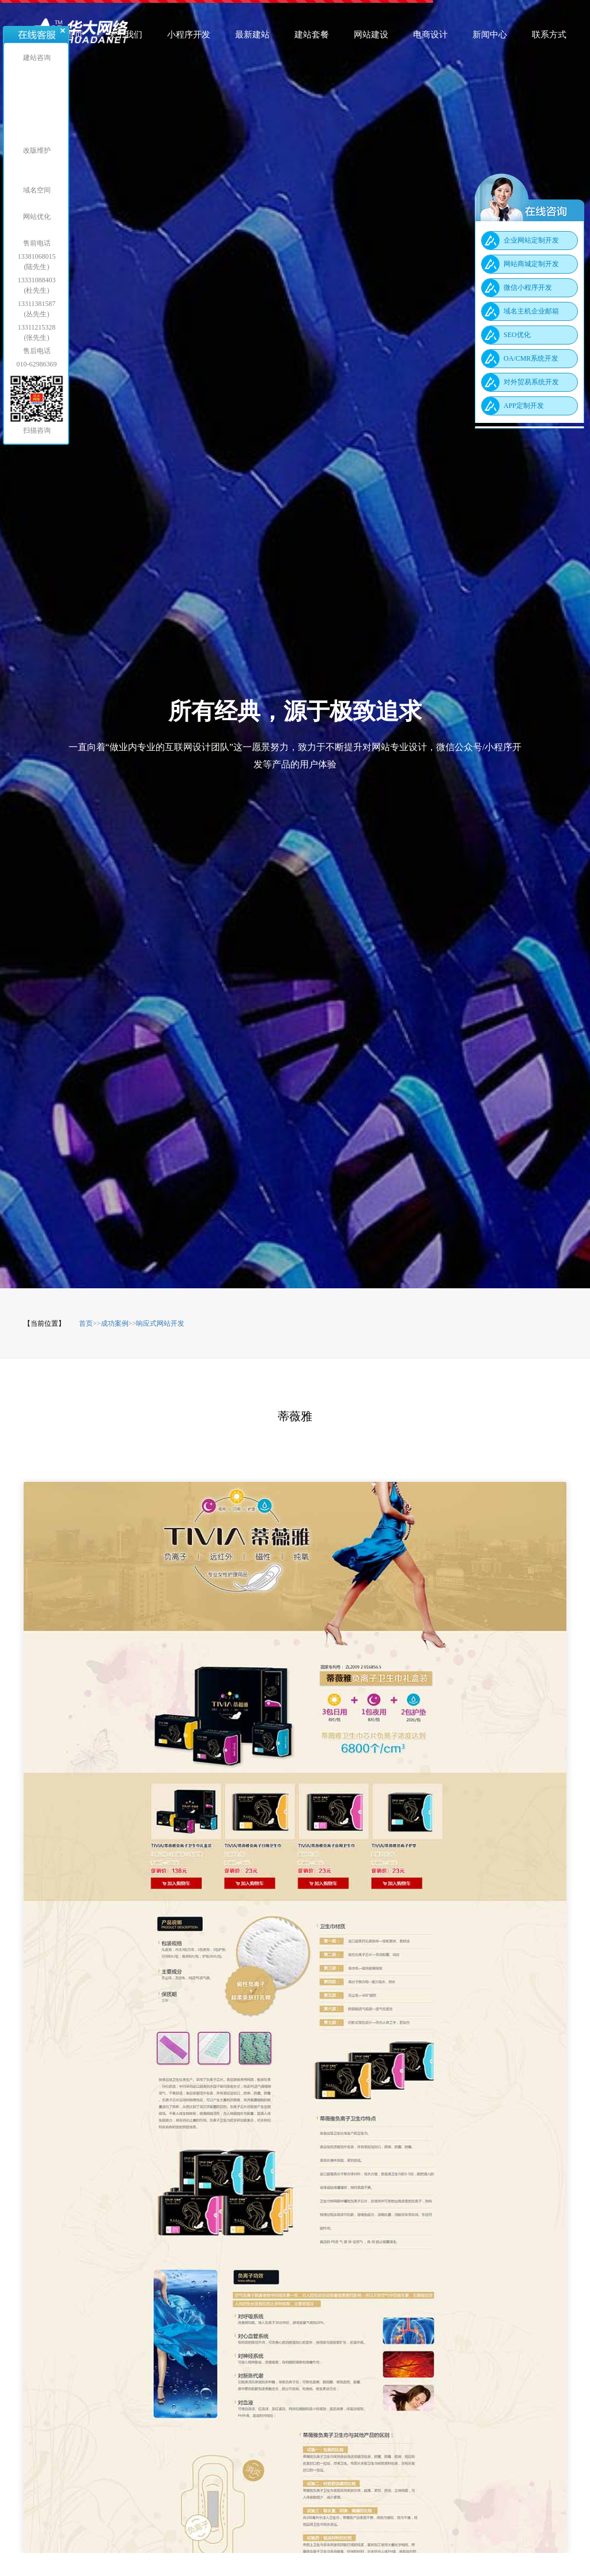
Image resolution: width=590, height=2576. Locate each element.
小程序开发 (188, 38)
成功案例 (114, 1323)
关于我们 (125, 38)
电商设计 (430, 38)
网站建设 (371, 38)
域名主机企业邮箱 (531, 311)
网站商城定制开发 (531, 264)
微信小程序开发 (528, 287)
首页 (74, 38)
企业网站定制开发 (531, 240)
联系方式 (549, 38)
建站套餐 (311, 38)
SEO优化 (517, 335)
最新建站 (252, 38)
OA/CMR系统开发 (531, 358)
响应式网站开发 (160, 1323)
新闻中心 (489, 38)
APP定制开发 (524, 406)
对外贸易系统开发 (531, 382)
